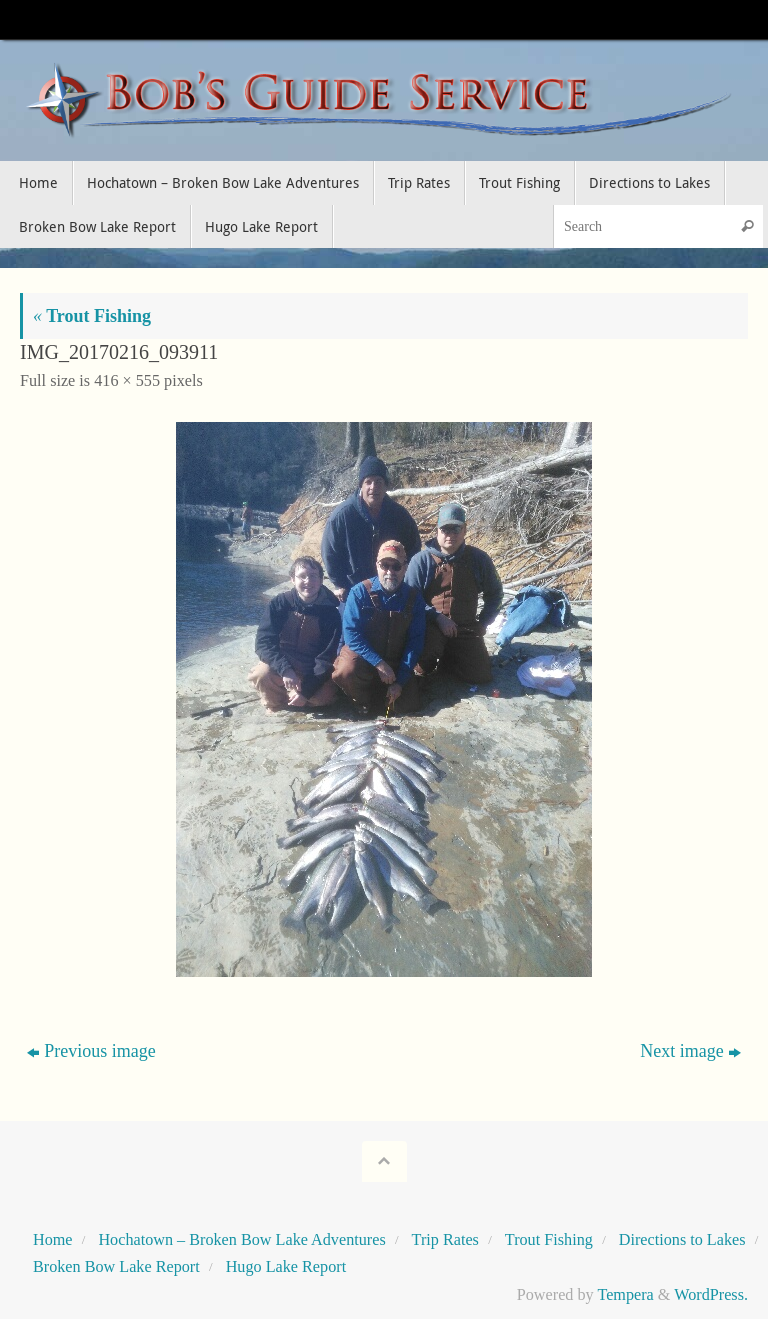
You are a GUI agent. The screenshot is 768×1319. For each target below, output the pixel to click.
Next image (690, 1051)
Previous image (91, 1051)
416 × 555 (127, 381)
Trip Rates (445, 1240)
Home (53, 1240)
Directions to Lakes (682, 1240)
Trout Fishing (92, 316)
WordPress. (711, 1295)
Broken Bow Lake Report (116, 1267)
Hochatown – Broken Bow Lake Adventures (241, 1240)
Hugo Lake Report (286, 1267)
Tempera (625, 1295)
